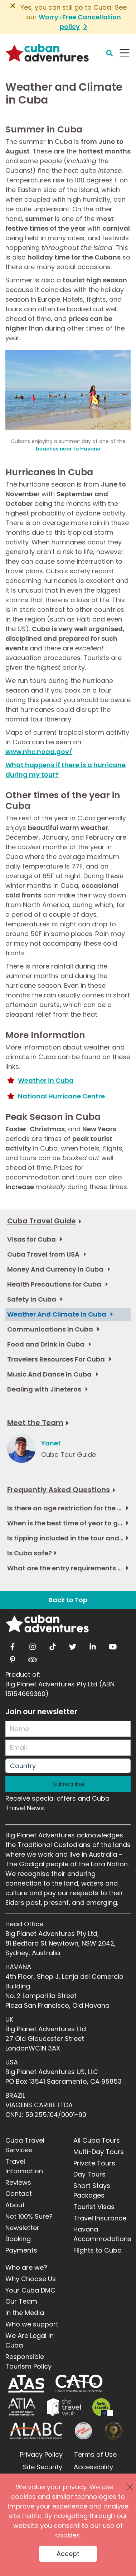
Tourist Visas (94, 2206)
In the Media (24, 2312)
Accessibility (93, 2466)
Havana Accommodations (102, 2234)
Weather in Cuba (46, 1080)
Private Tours (94, 2163)
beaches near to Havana (68, 448)
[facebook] (13, 1644)
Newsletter (22, 2227)
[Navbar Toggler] (124, 52)
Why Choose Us (30, 2278)
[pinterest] (13, 1657)
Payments (21, 2250)
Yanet (51, 1443)
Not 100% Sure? (29, 2216)
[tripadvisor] (33, 1657)
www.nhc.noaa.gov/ (38, 751)
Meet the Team (35, 1423)
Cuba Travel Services (24, 2145)
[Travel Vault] (64, 2407)
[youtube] (113, 1644)
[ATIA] (22, 2407)
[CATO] (79, 2383)
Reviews (18, 2182)
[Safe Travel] (103, 2407)
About (15, 2204)
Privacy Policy (41, 2454)
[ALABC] (36, 2430)
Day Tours (89, 2174)
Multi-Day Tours (98, 2151)
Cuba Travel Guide (41, 1221)
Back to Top (68, 1599)
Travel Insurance (99, 2218)
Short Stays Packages (91, 2190)
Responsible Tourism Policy (28, 2361)
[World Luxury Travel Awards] (113, 2430)
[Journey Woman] (83, 2430)
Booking (18, 2238)
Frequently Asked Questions (58, 1490)
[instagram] (33, 1644)
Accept (68, 2553)
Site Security (42, 2466)
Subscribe (68, 1784)
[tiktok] (53, 1644)
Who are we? (26, 2267)
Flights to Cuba (97, 2250)
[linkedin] (93, 1644)
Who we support (31, 2324)
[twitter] (73, 1644)
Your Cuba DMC (30, 2290)
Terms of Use (95, 2454)
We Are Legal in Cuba (29, 2340)
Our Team (21, 2301)
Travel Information (24, 2166)
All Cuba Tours (96, 2140)
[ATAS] (26, 2383)
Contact (18, 2193)
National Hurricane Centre (61, 1096)
